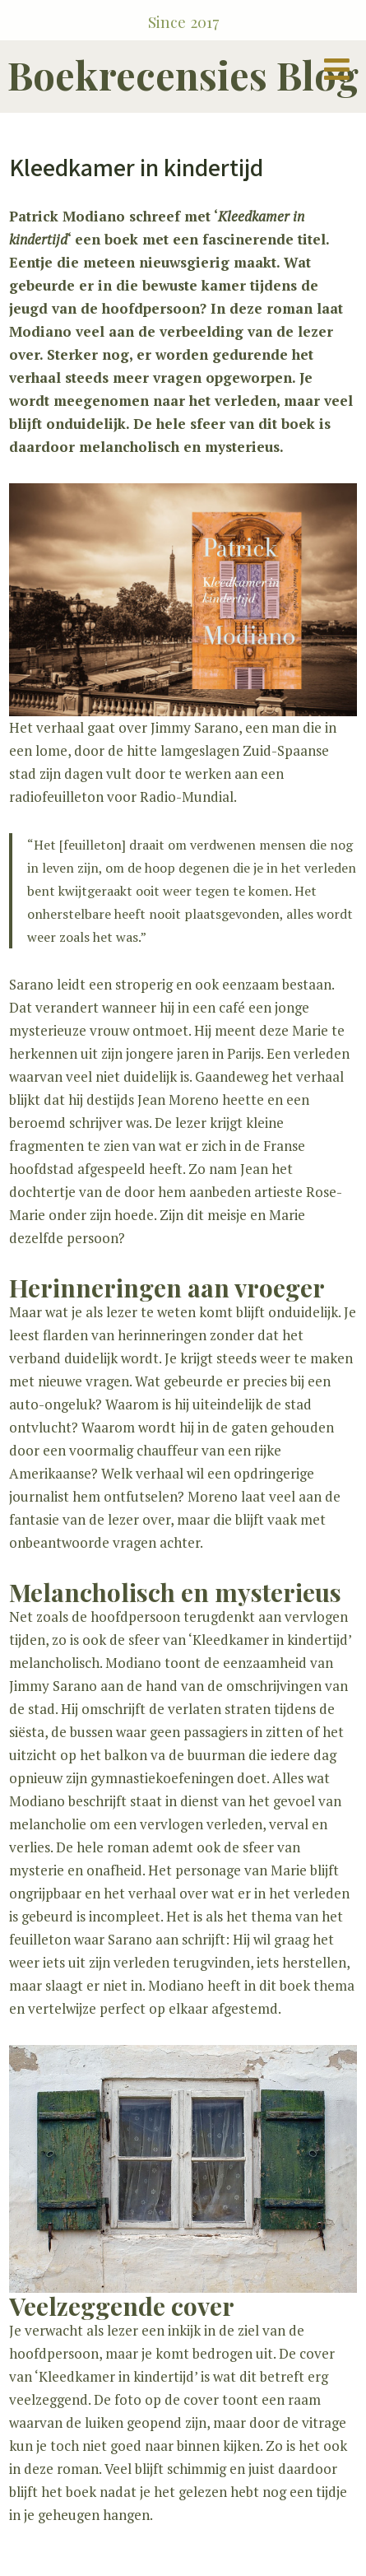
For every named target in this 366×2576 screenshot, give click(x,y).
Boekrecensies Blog (183, 74)
